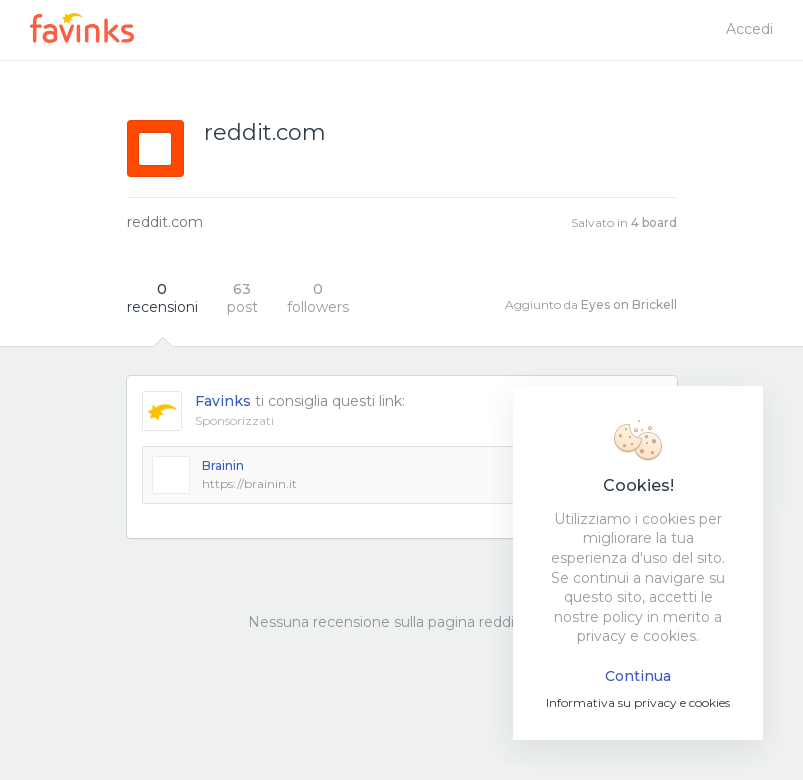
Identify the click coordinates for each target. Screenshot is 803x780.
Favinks (223, 401)
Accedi (749, 29)
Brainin (223, 465)
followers (318, 298)
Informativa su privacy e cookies (638, 702)
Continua (638, 676)
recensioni (162, 298)
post (242, 298)
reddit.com (165, 222)
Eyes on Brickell (629, 304)
